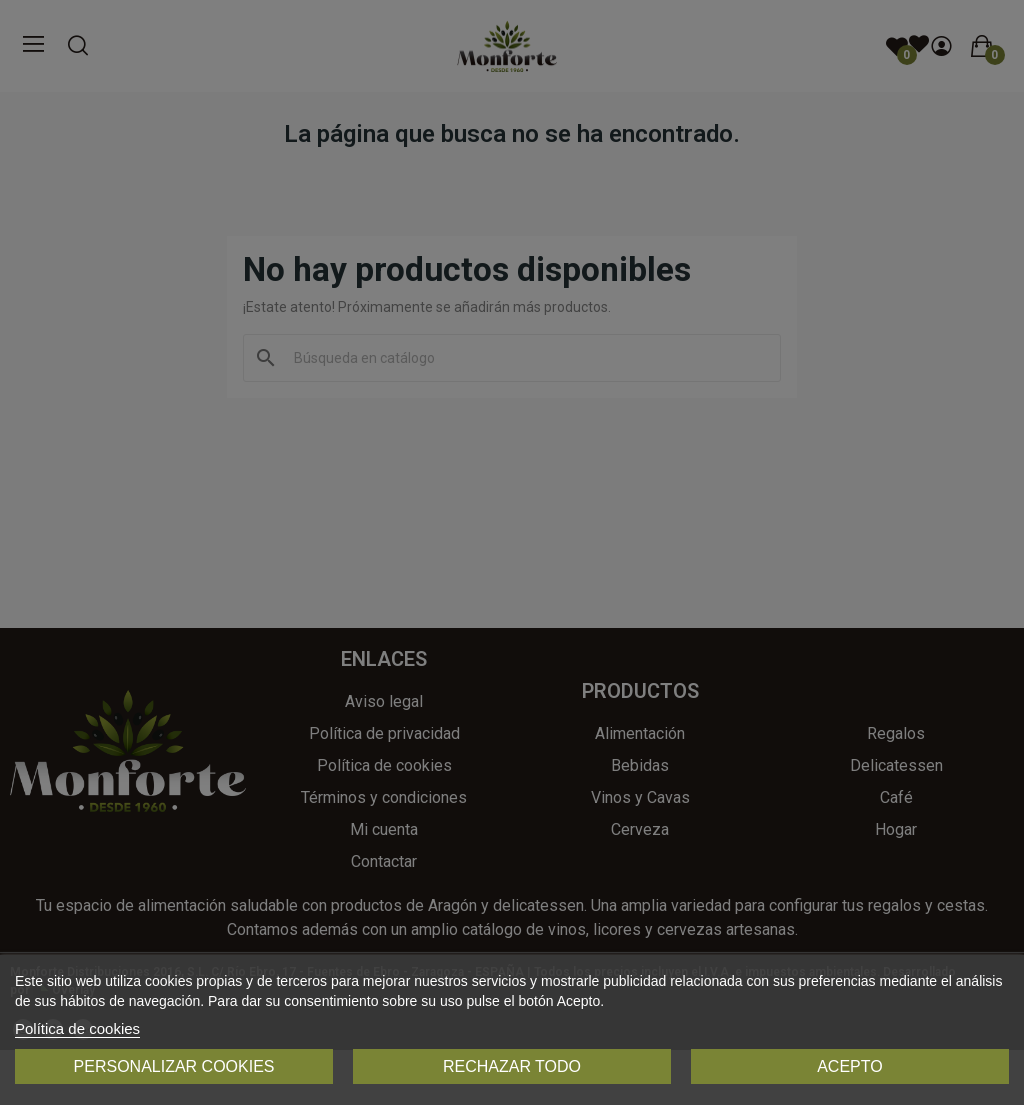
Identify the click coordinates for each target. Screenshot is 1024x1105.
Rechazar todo (512, 1066)
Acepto (850, 1066)
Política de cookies (77, 1028)
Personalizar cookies (174, 1066)
